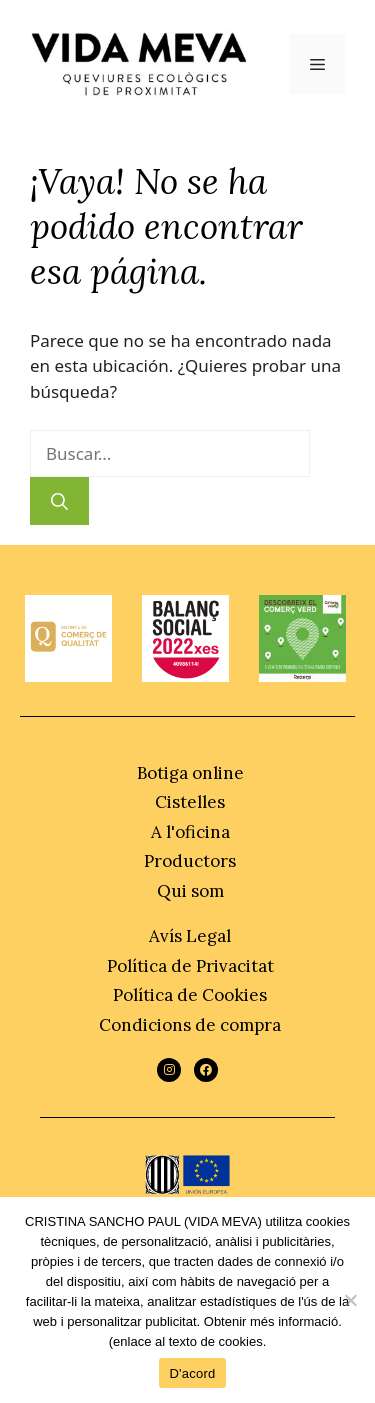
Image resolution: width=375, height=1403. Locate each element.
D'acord (192, 1373)
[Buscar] (59, 501)
